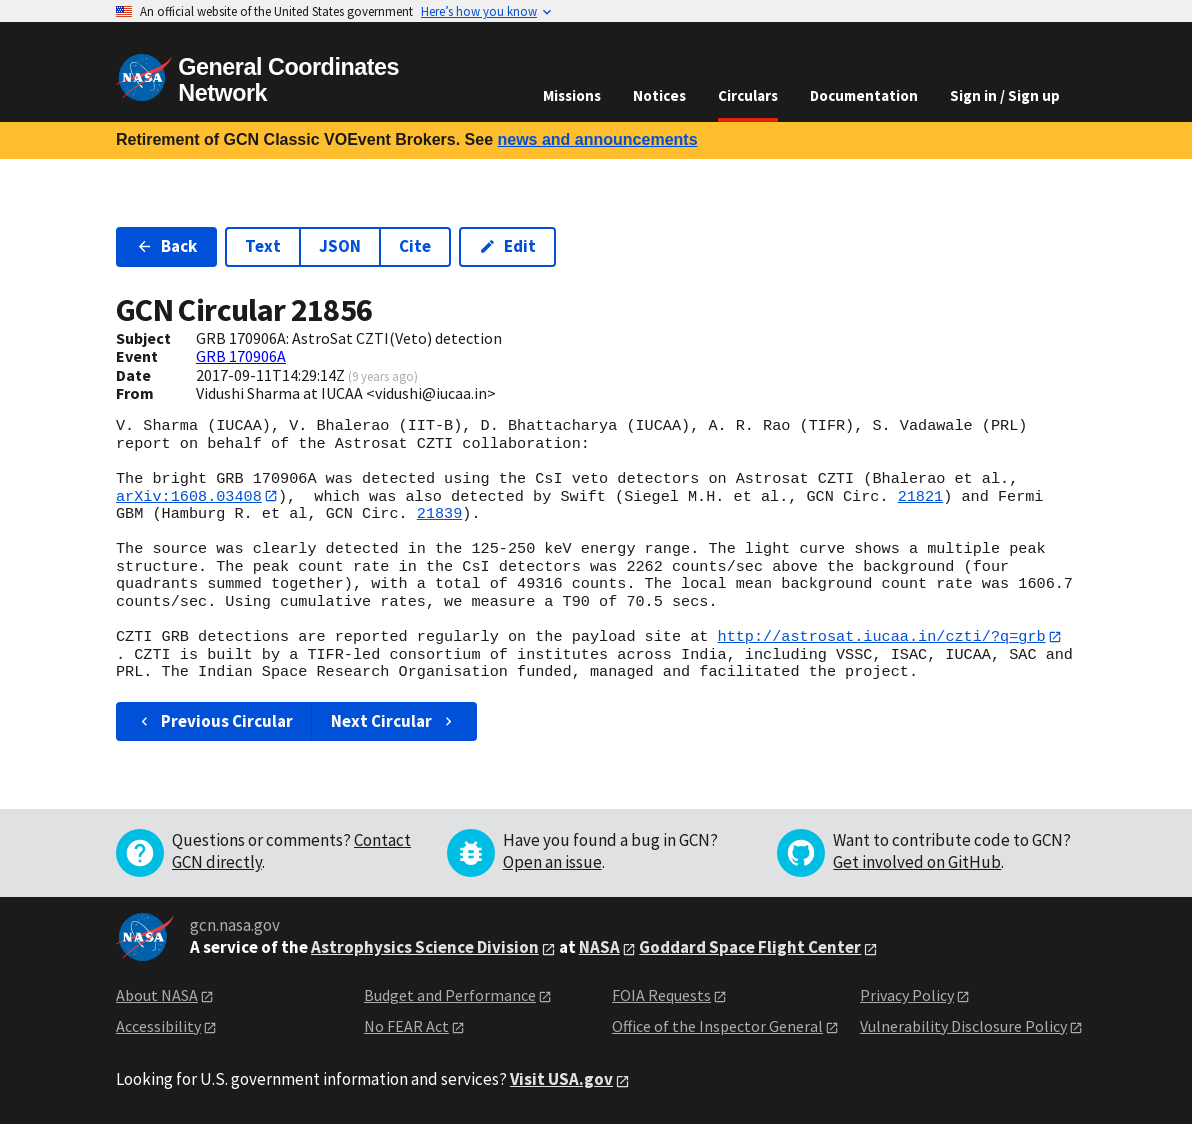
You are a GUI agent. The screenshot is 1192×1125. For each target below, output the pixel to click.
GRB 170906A (241, 356)
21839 (440, 515)
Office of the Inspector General (717, 1026)
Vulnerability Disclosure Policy (963, 1026)
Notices (659, 95)
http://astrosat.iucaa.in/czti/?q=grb (881, 637)
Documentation (864, 95)
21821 (921, 496)
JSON (340, 246)
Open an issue (552, 863)
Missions (572, 95)
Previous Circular (214, 722)
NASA (599, 948)
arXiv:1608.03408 (189, 496)
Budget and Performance (450, 996)
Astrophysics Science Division (425, 948)
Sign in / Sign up (1005, 95)
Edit (507, 246)
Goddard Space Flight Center (750, 948)
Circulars (748, 95)
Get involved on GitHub (917, 863)
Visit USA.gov (561, 1080)
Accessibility (158, 1026)
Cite (415, 246)
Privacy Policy (907, 996)
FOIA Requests (661, 996)
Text (263, 246)
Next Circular (394, 722)
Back (166, 246)
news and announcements (597, 139)
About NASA (157, 996)
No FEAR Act (406, 1026)
